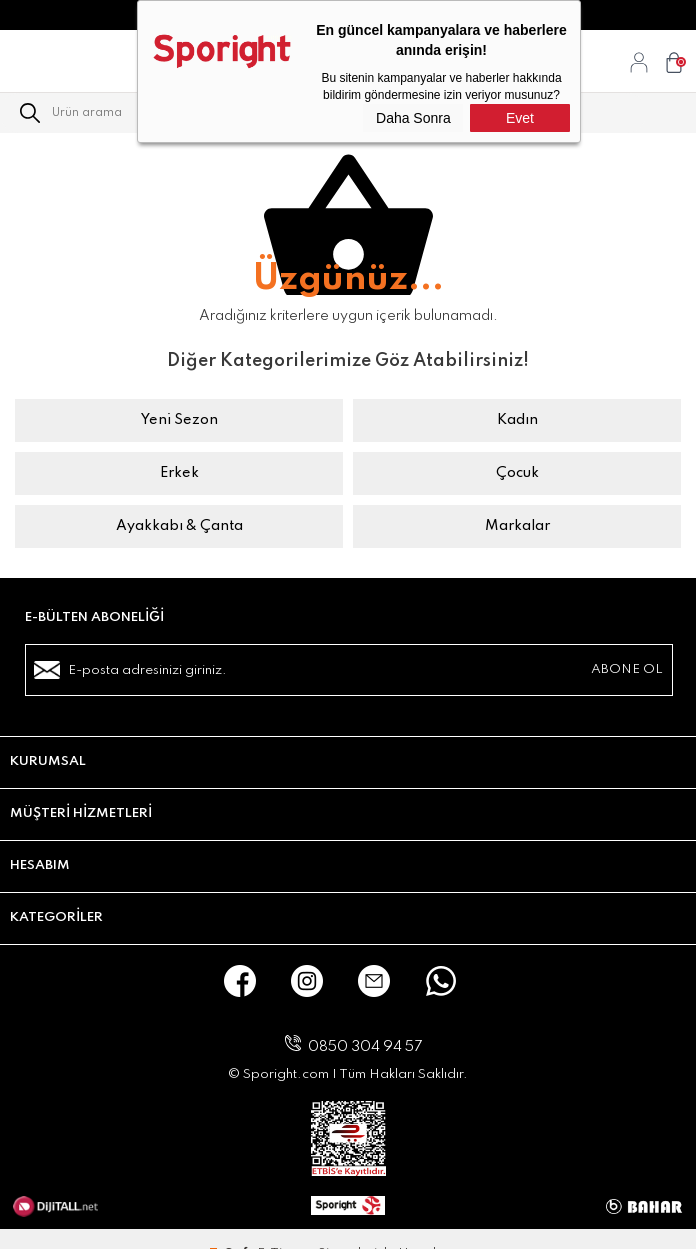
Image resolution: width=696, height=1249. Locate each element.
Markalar (517, 526)
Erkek (179, 473)
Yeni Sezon (179, 420)
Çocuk (517, 473)
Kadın (517, 420)
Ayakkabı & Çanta (179, 526)
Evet (520, 118)
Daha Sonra (413, 118)
